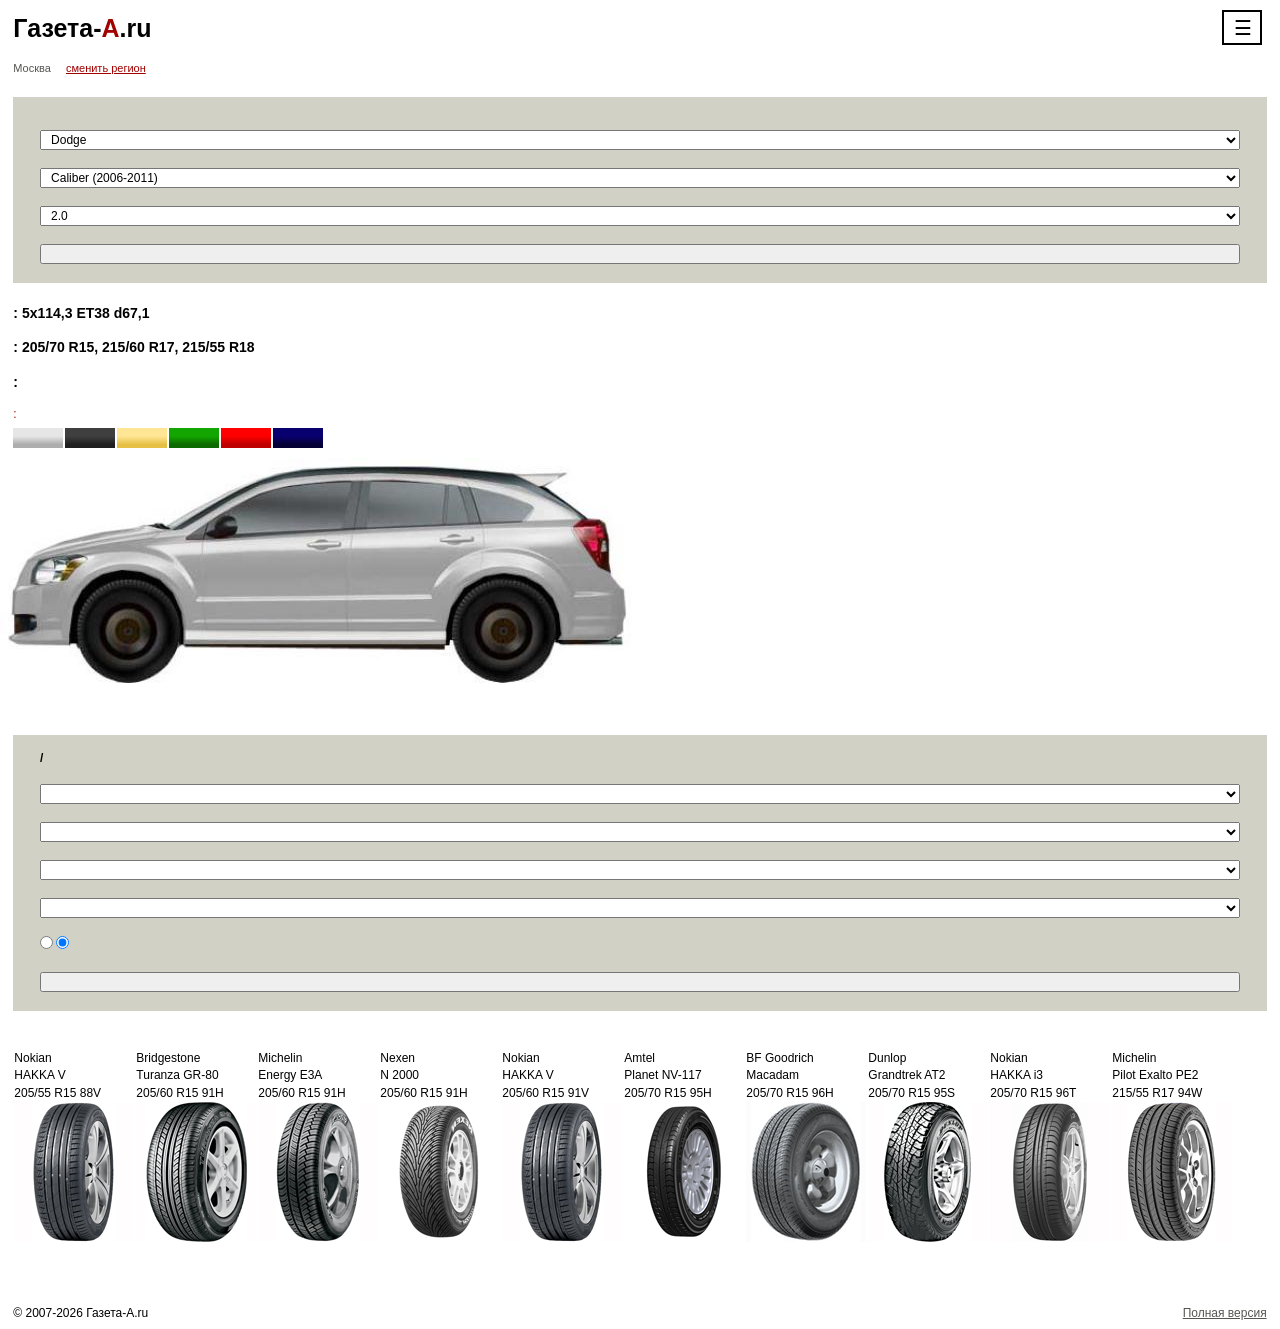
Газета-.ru (82, 28)
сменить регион (106, 68)
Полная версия (1225, 1313)
